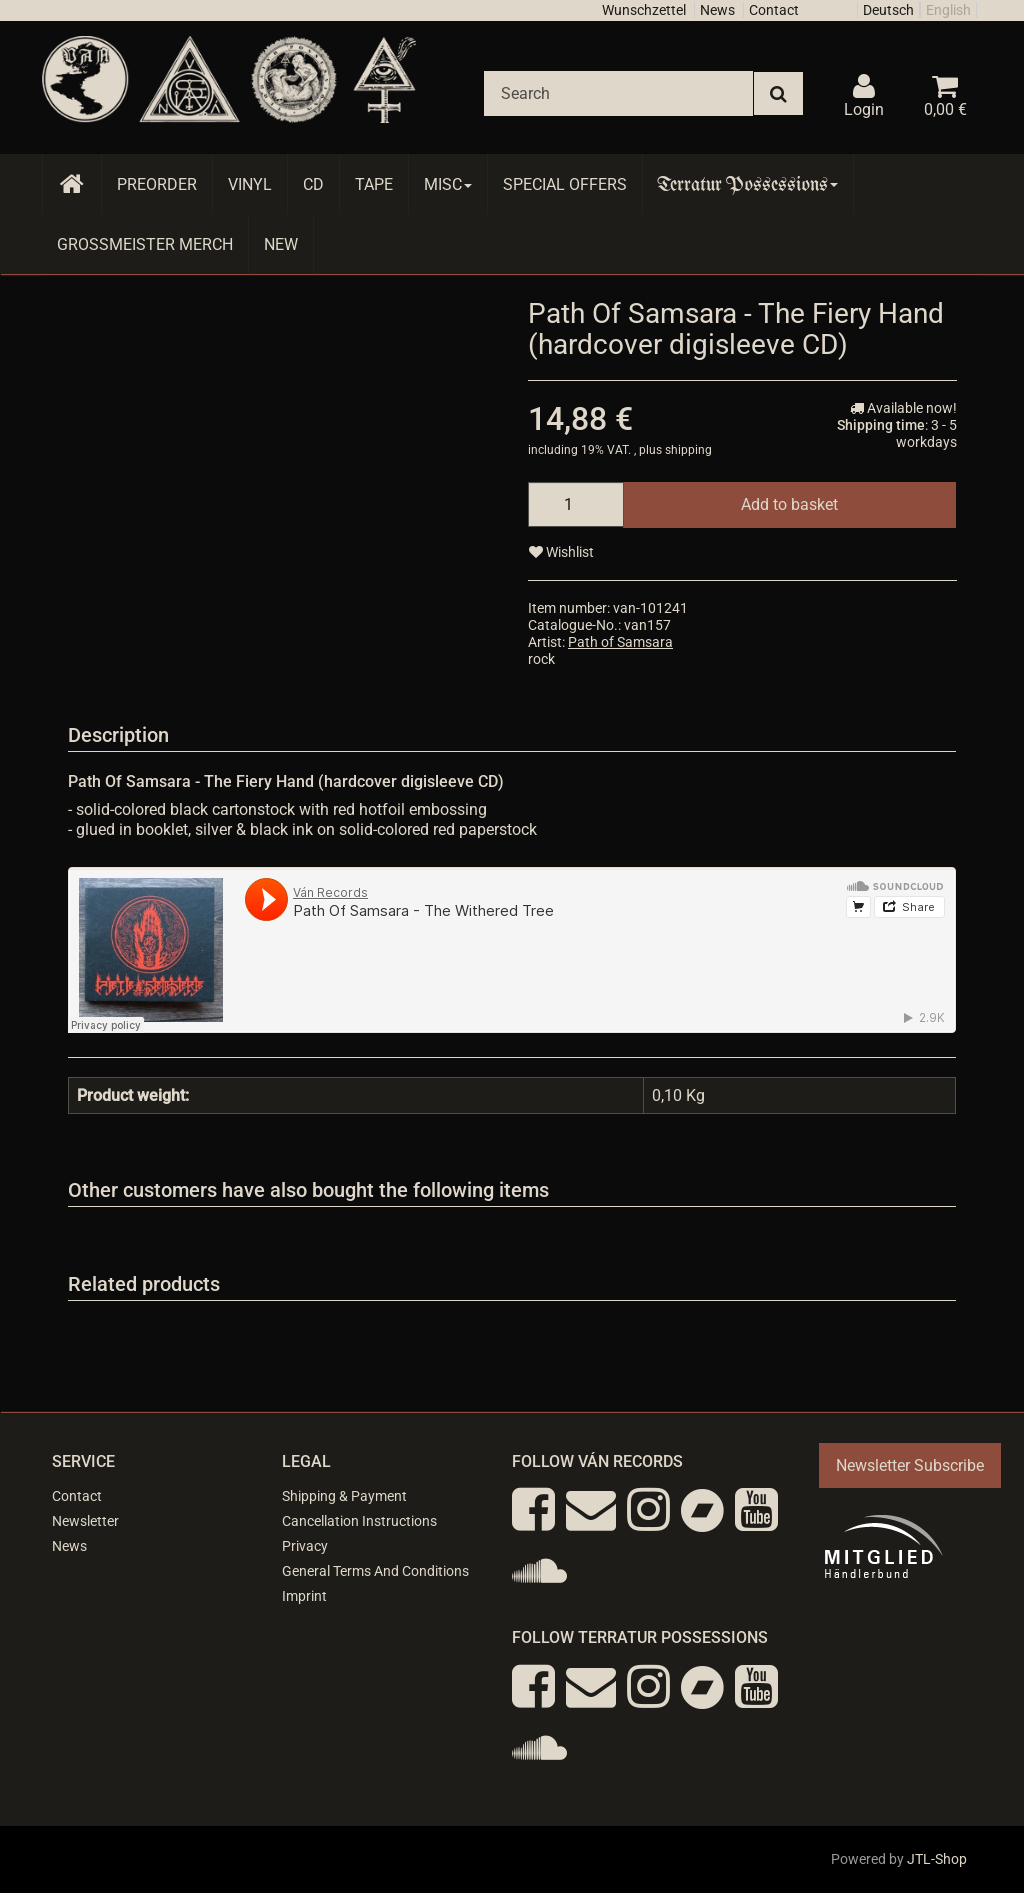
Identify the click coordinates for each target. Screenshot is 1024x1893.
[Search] (618, 93)
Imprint (304, 1596)
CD (313, 184)
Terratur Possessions (748, 184)
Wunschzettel (644, 10)
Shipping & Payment (344, 1496)
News (717, 10)
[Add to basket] (789, 504)
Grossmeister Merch (145, 244)
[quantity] (576, 504)
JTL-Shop (937, 1859)
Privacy (305, 1546)
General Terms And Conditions (375, 1571)
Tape (374, 184)
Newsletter (85, 1521)
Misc (448, 184)
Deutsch (888, 10)
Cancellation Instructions (359, 1521)
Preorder (157, 184)
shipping (688, 450)
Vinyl (250, 184)
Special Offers (565, 184)
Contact (774, 10)
